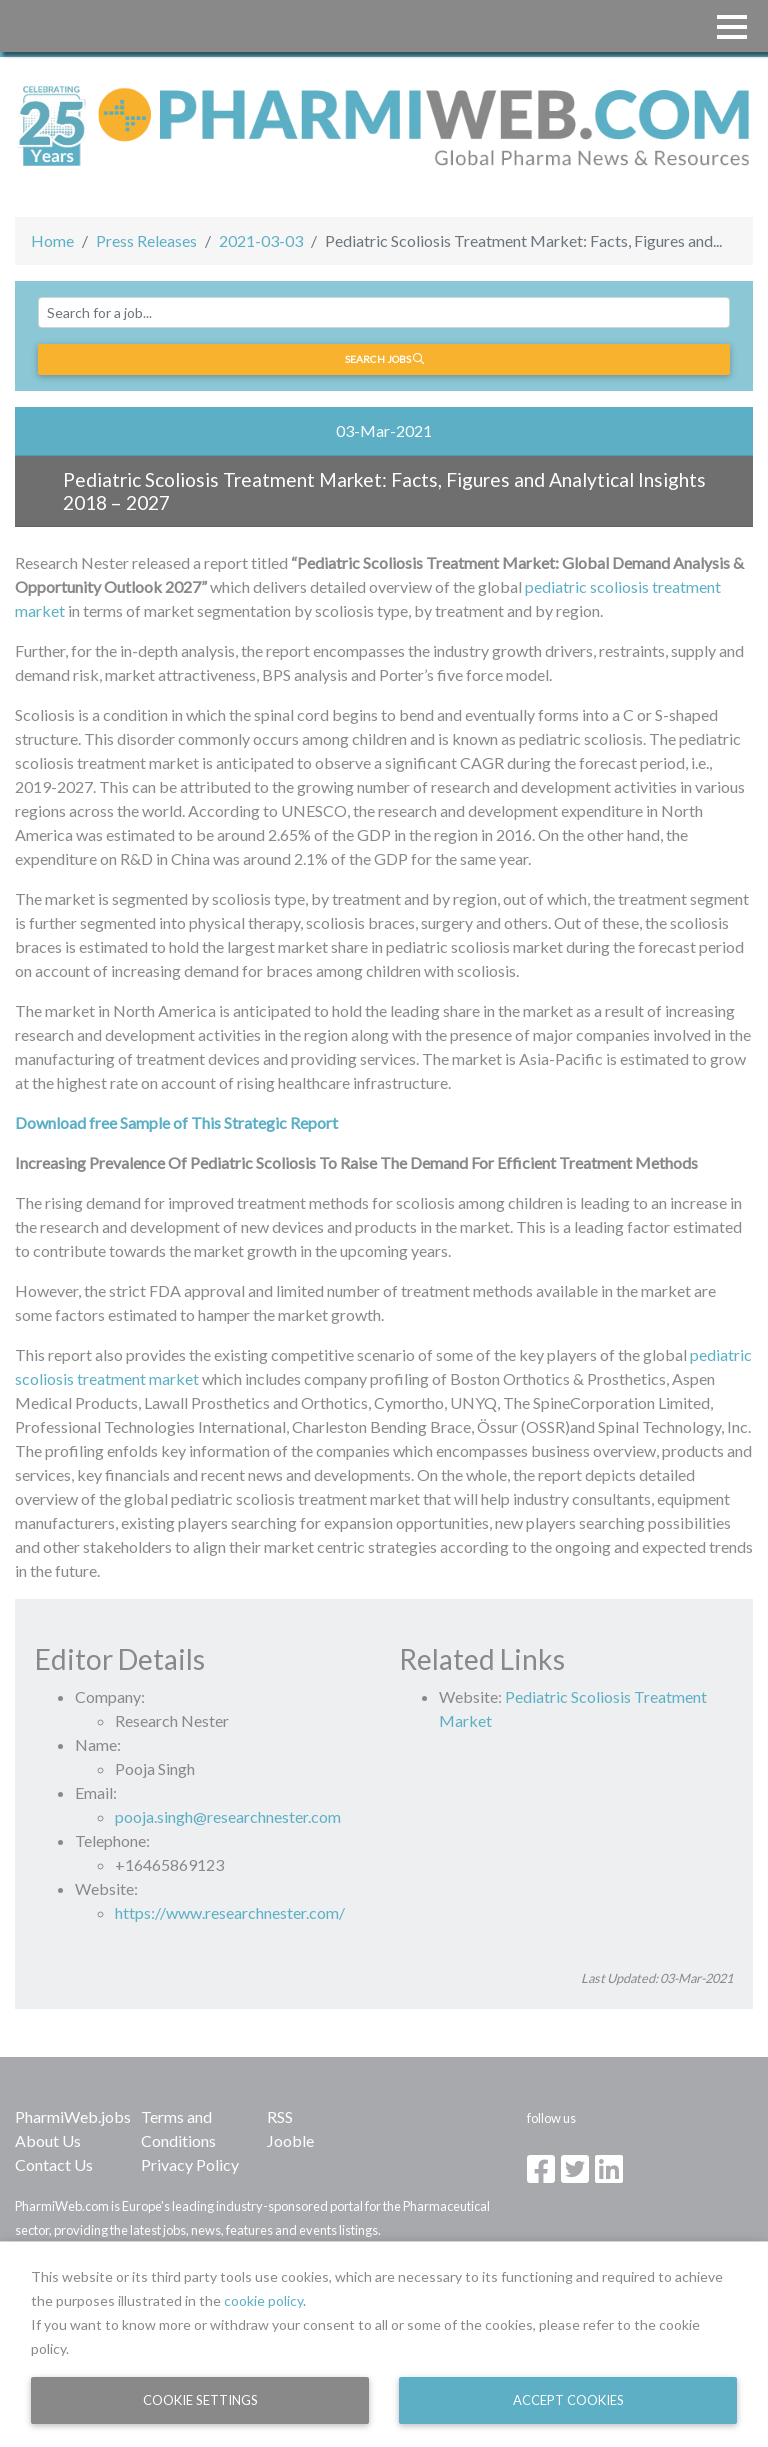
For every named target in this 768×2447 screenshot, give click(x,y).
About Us (48, 2140)
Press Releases (146, 240)
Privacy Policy (190, 2164)
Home (52, 240)
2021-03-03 (261, 240)
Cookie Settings (200, 2400)
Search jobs (384, 359)
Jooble (290, 2140)
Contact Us (54, 2164)
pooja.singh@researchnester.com (228, 1816)
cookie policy (263, 2300)
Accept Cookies (568, 2400)
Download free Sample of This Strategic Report (176, 1122)
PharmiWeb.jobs (73, 2116)
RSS (280, 2116)
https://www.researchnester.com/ (230, 1912)
